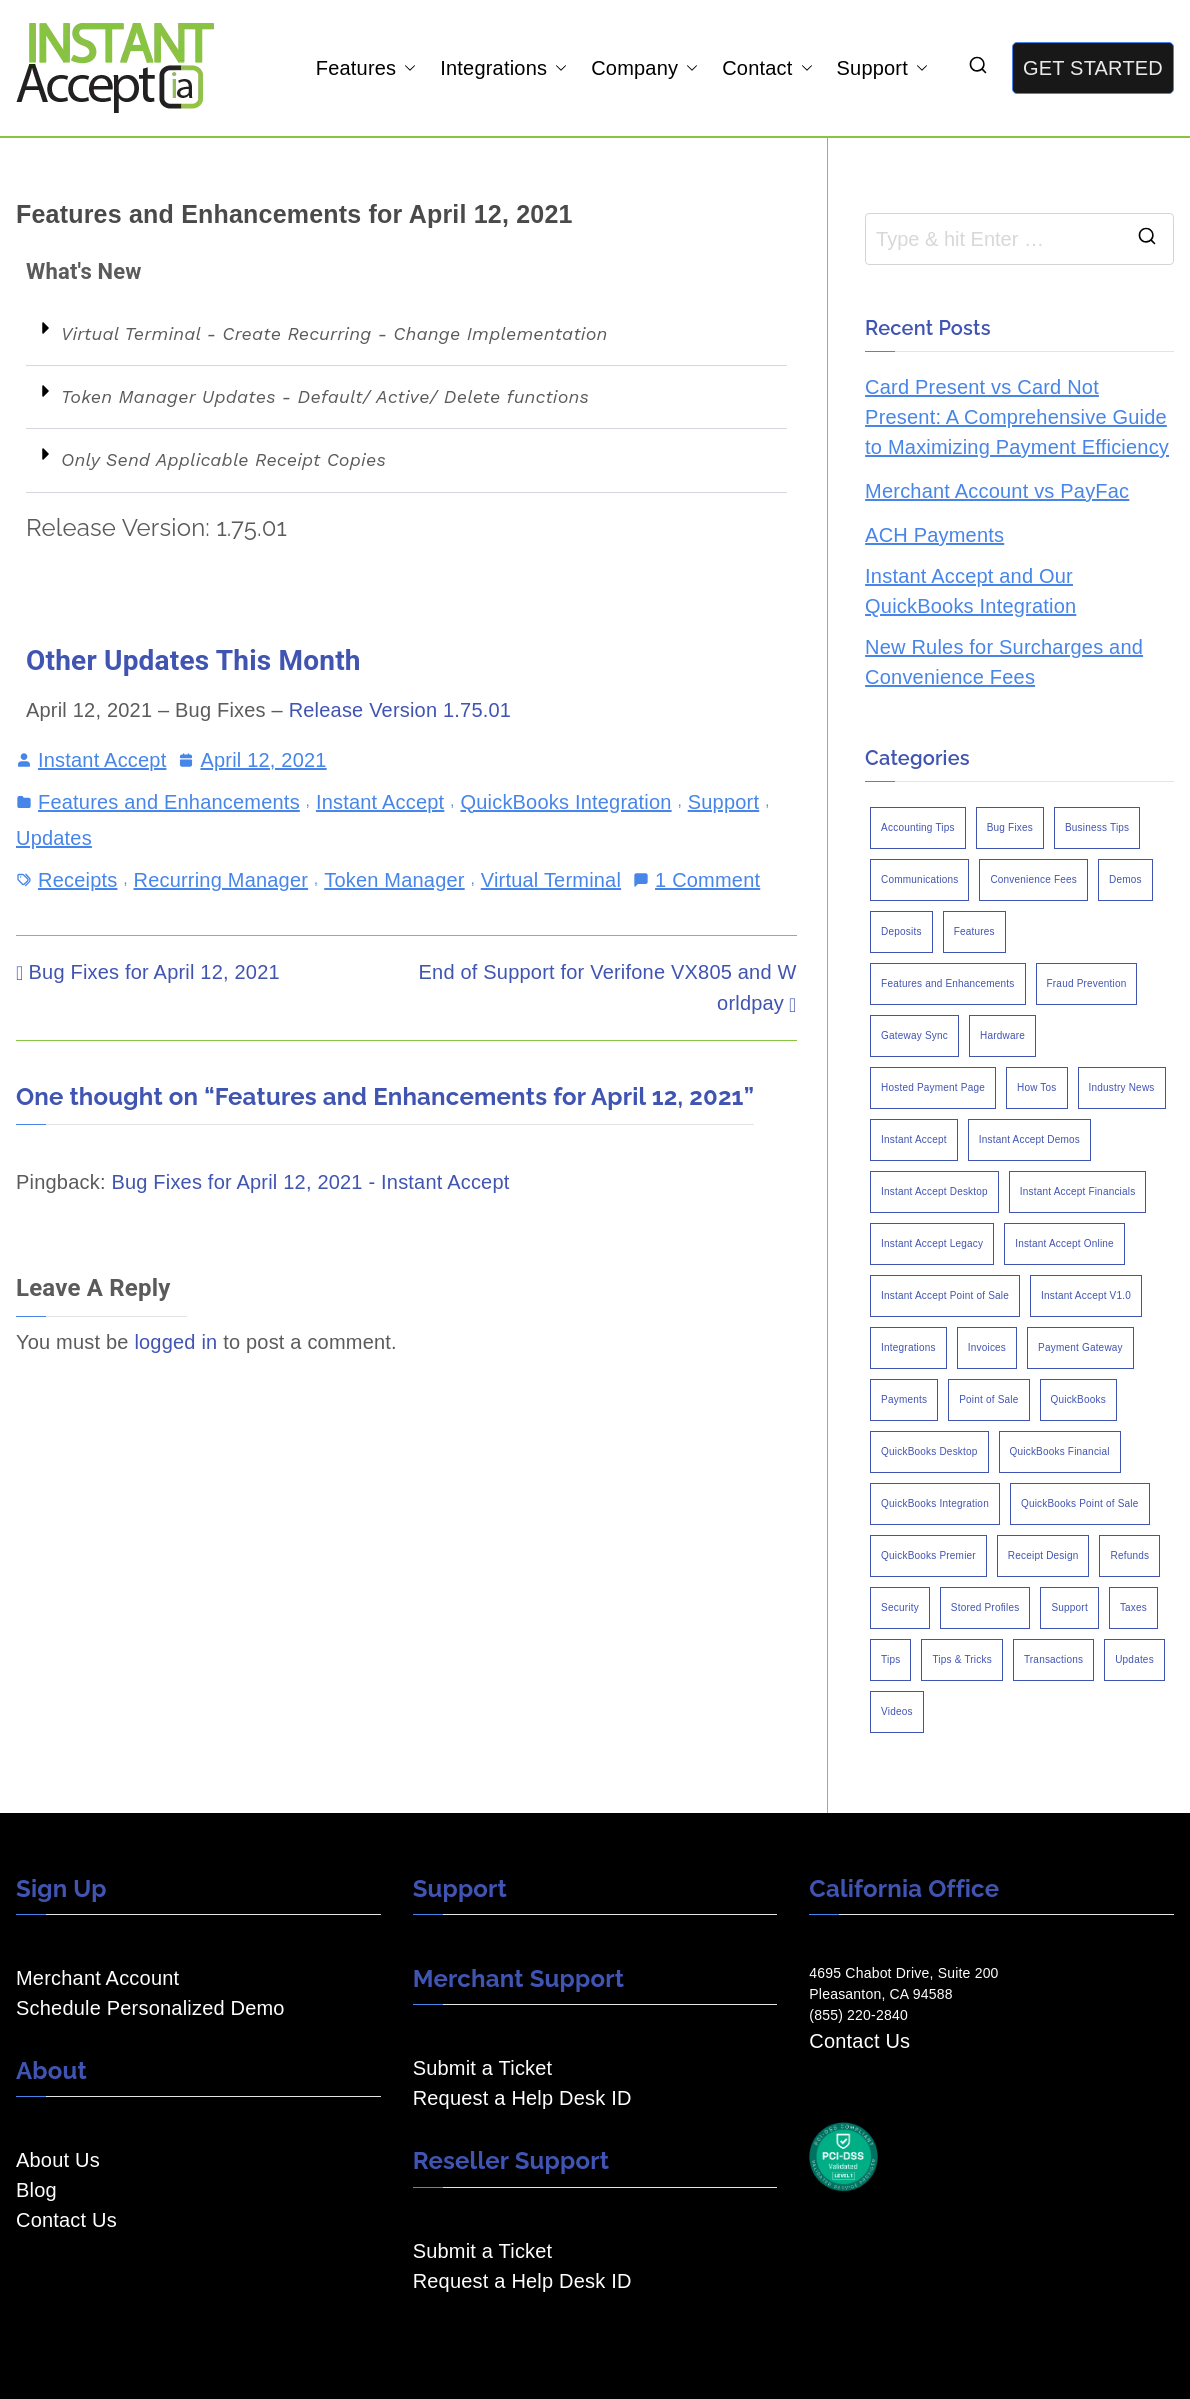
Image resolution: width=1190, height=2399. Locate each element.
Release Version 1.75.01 (400, 710)
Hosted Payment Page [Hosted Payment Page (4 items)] (933, 1087)
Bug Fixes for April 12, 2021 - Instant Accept (310, 1182)
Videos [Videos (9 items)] (897, 1711)
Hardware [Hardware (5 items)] (1002, 1035)
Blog (36, 2190)
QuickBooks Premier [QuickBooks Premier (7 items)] (928, 1555)
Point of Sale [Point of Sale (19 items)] (988, 1399)
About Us (58, 2160)
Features (366, 68)
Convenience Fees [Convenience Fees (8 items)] (1033, 879)
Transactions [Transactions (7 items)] (1053, 1659)
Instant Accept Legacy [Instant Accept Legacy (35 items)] (932, 1243)
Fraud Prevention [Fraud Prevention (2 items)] (1087, 983)
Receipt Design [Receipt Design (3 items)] (1043, 1555)
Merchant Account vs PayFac (997, 491)
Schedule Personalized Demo (150, 2008)
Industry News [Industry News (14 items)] (1122, 1087)
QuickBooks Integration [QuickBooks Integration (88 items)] (935, 1503)
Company (644, 68)
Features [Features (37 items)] (974, 931)
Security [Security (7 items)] (900, 1607)
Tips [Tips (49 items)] (890, 1659)
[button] (406, 68)
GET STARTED (1093, 68)
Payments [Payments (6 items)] (904, 1399)
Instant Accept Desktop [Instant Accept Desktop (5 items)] (934, 1191)
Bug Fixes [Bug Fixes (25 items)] (1010, 827)
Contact (767, 68)
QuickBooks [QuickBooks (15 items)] (1078, 1399)
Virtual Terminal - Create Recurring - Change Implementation (334, 333)
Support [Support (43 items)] (1069, 1607)
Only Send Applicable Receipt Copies (223, 459)
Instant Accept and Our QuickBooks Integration (970, 591)
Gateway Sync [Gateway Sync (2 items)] (914, 1035)
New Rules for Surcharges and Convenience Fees (1004, 662)
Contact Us (66, 2220)
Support (882, 68)
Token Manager (394, 880)
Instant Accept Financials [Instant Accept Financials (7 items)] (1078, 1191)
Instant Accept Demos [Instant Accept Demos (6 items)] (1029, 1139)
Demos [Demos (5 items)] (1125, 879)
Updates (54, 838)
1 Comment (707, 878)
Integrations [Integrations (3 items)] (908, 1347)
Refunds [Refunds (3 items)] (1129, 1555)
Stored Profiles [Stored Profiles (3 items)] (985, 1607)
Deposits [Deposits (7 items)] (901, 931)
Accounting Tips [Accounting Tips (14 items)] (918, 827)
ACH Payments (934, 535)
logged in (175, 1342)
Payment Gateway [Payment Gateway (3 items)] (1080, 1347)
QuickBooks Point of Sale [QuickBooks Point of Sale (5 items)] (1080, 1503)
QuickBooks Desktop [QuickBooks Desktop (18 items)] (929, 1451)
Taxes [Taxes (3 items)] (1133, 1607)
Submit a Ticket (483, 2068)
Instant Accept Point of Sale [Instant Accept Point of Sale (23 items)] (945, 1295)
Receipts (77, 880)
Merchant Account (97, 1978)
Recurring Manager (221, 880)
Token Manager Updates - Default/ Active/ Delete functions (325, 396)
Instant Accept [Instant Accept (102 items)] (914, 1139)
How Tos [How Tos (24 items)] (1037, 1087)
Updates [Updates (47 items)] (1134, 1659)
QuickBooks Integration (565, 802)
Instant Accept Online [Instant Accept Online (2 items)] (1064, 1243)
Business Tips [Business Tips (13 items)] (1097, 827)
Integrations (503, 68)
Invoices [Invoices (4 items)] (987, 1347)
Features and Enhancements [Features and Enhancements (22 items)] (947, 983)
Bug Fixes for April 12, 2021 (154, 972)
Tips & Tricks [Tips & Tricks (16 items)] (961, 1659)
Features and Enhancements (169, 802)
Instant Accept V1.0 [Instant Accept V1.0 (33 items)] (1086, 1295)
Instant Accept (102, 760)
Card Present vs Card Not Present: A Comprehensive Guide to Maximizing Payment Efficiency (1017, 417)
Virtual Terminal (551, 880)
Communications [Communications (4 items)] (919, 879)
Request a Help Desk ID (522, 2098)
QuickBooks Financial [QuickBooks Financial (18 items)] (1060, 1451)
